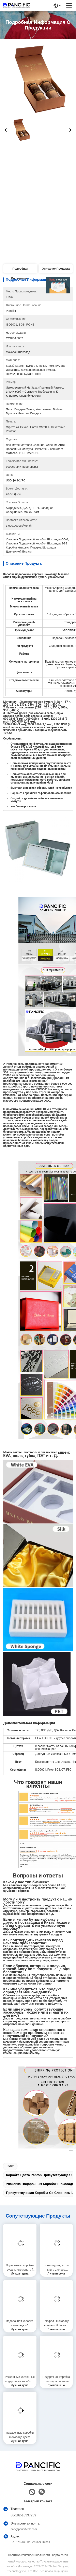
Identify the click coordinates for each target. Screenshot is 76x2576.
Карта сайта (60, 2555)
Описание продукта (56, 268)
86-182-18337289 (23, 2515)
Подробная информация (20, 270)
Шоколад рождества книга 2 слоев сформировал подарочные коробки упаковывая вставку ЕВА (56, 2268)
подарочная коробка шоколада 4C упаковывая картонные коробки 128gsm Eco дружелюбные (19, 2323)
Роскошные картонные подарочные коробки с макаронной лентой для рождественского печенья (20, 2379)
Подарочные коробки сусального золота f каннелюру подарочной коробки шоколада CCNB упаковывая (20, 2268)
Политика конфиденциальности (29, 2555)
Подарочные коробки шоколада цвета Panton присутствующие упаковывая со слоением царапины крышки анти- (20, 2435)
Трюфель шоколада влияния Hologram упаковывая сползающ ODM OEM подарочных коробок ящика (56, 2323)
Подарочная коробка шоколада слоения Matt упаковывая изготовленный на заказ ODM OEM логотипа (56, 2379)
